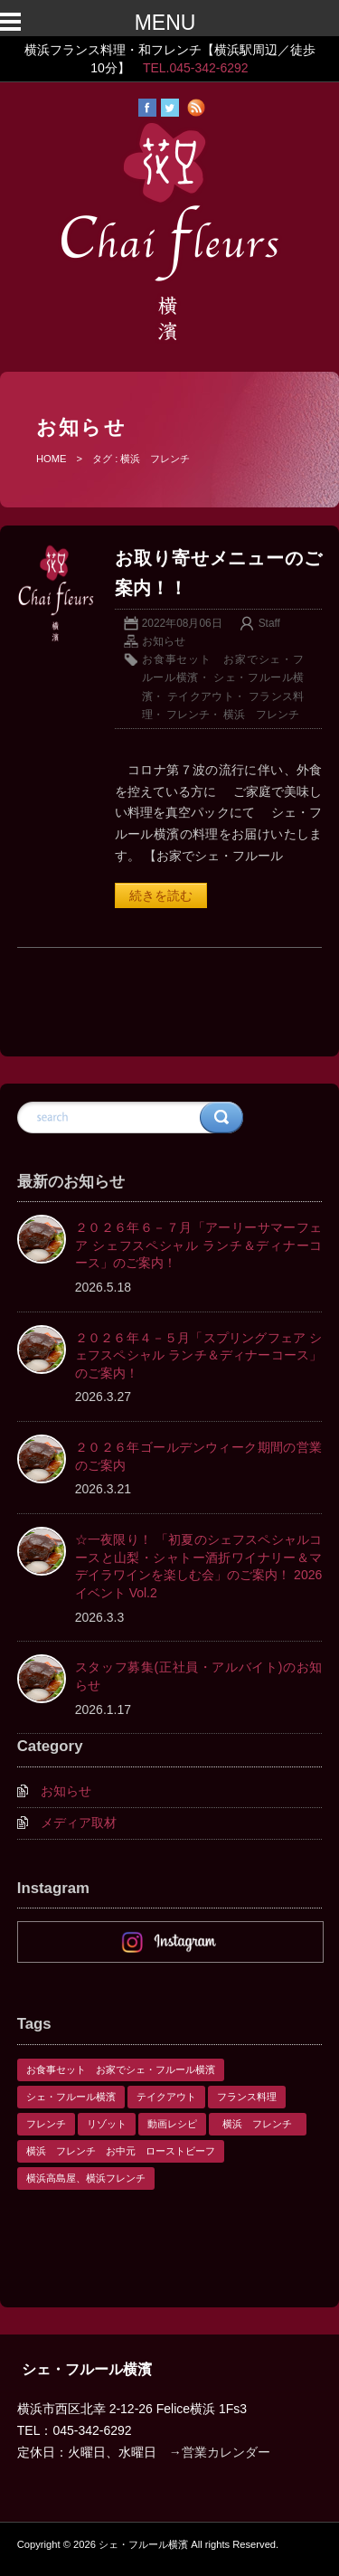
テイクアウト (200, 696)
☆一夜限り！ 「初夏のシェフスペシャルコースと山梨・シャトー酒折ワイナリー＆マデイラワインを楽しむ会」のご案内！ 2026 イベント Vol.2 (199, 1566)
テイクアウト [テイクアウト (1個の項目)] (166, 2096)
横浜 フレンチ (266, 714)
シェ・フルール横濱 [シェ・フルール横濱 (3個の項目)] (71, 2096)
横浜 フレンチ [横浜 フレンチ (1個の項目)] (262, 2123)
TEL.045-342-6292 (196, 68)
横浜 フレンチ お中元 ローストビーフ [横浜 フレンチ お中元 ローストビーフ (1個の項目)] (120, 2150)
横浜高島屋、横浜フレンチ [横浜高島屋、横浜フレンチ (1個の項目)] (86, 2178)
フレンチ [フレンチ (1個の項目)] (46, 2123)
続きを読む (161, 895)
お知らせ (163, 641)
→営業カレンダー (219, 2452)
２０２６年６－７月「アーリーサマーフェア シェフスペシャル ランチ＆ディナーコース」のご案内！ (199, 1245)
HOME (51, 458)
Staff (269, 623)
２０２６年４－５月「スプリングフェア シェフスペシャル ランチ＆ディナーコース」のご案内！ (199, 1355)
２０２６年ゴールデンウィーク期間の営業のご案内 (199, 1456)
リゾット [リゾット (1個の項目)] (107, 2123)
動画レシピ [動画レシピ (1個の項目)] (172, 2123)
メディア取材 (79, 1822)
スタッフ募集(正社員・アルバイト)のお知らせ (199, 1676)
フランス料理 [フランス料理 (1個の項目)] (247, 2096)
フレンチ (188, 714)
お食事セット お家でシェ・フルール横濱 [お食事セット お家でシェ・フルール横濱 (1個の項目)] (120, 2069)
